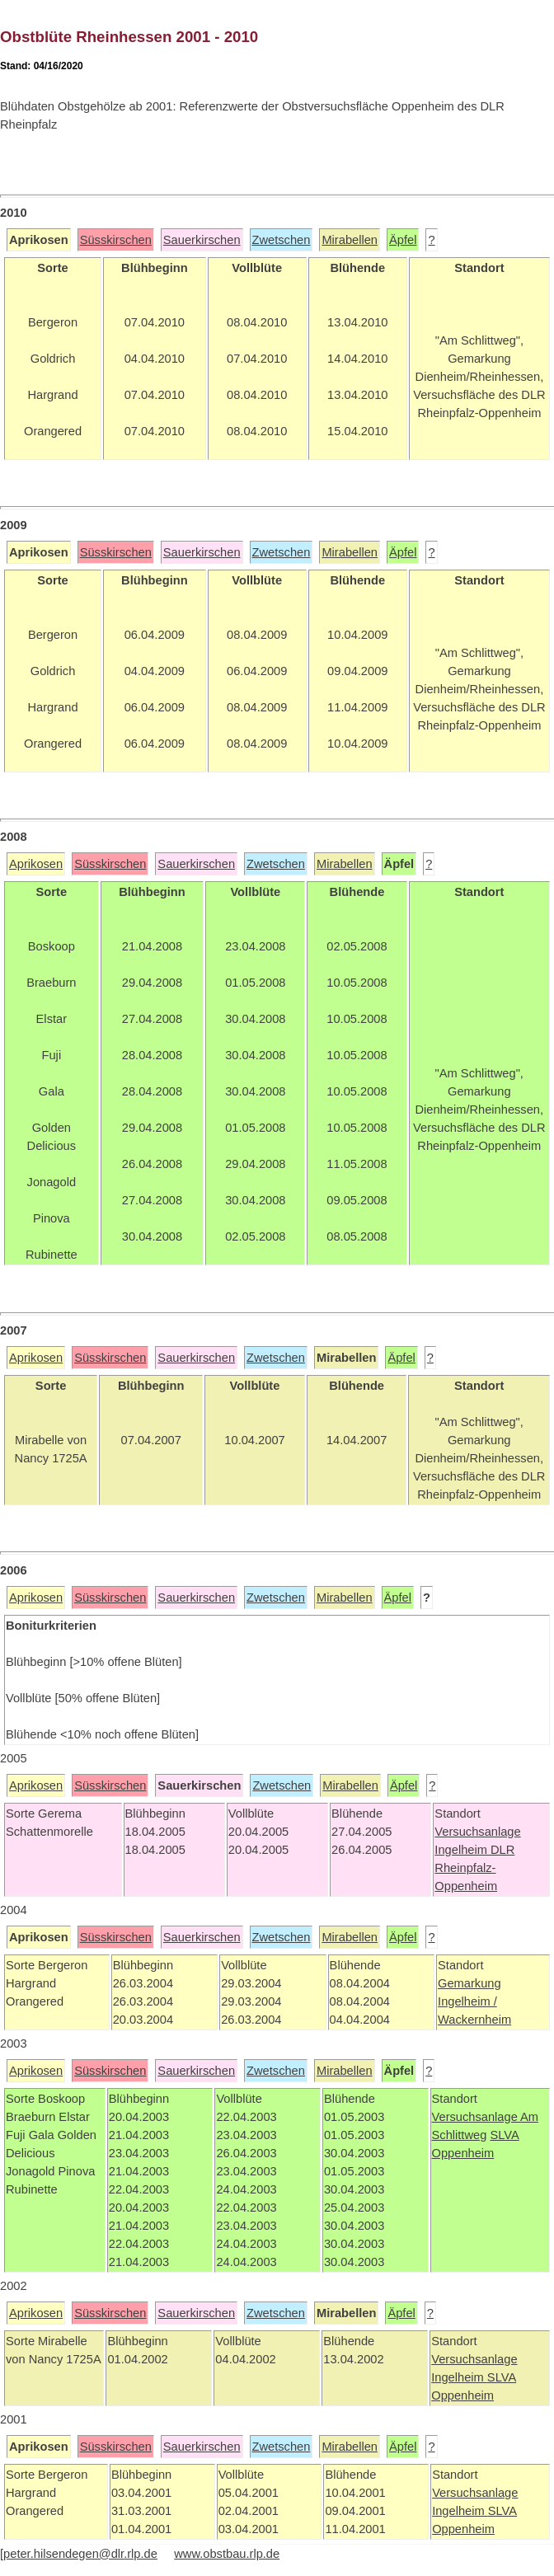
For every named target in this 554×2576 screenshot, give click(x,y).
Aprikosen (36, 863)
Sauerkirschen (202, 239)
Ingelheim (462, 1849)
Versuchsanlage (477, 1831)
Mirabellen (350, 239)
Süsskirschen (116, 239)
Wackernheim (474, 2019)
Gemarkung (469, 1983)
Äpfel (402, 239)
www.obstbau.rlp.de (226, 2553)
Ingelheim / (467, 2001)
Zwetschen (281, 239)
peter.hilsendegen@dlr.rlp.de (80, 2553)
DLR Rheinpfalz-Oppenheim (474, 1868)
